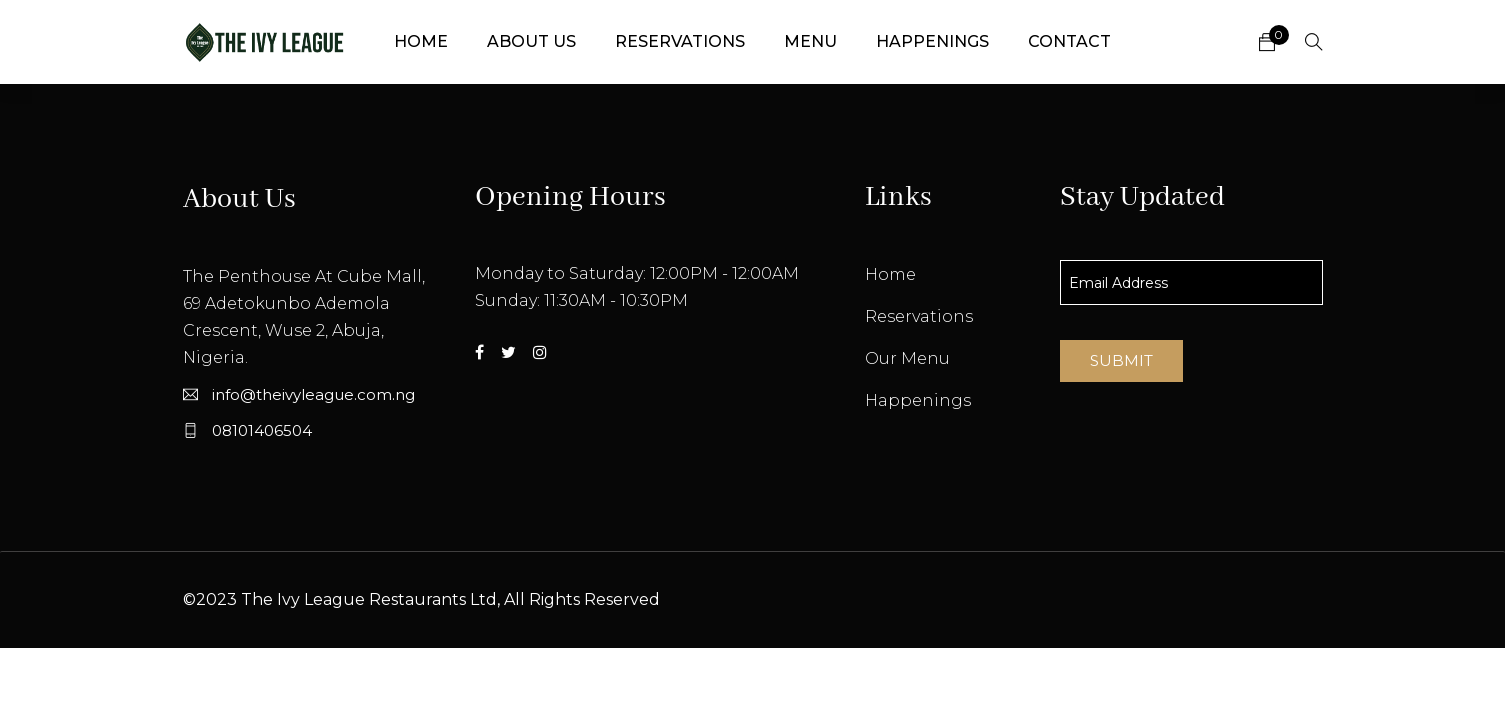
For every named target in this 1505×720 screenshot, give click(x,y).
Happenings (932, 41)
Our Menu (907, 358)
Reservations (680, 41)
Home (421, 41)
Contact (1069, 41)
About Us (531, 41)
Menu (810, 41)
